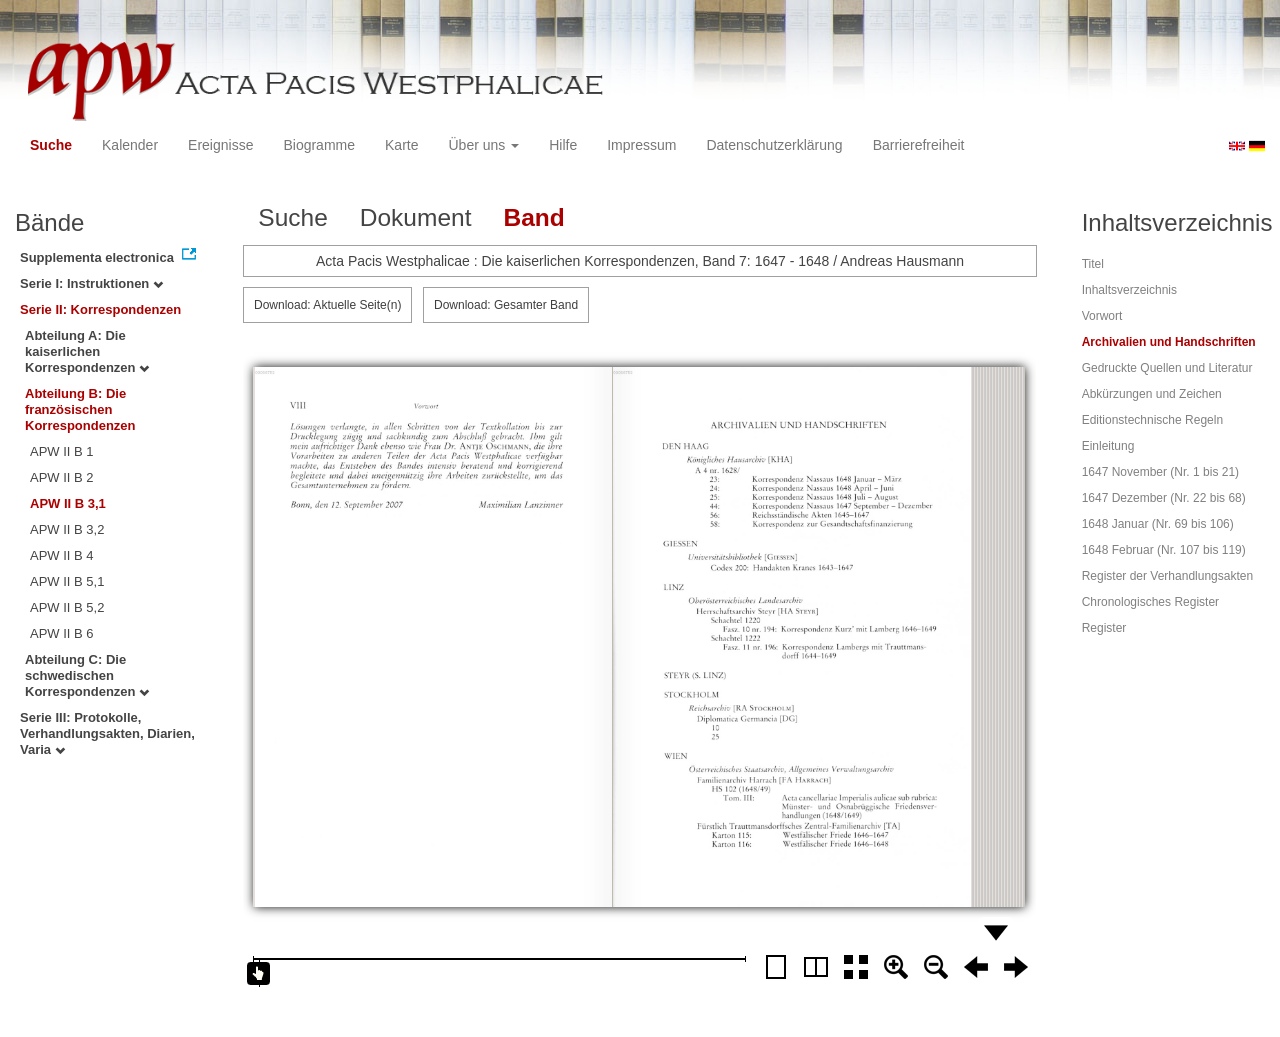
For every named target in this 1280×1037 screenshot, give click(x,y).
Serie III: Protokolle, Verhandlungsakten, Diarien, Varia (107, 733)
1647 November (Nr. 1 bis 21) (1160, 472)
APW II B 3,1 (68, 503)
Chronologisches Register (1150, 602)
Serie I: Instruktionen (91, 283)
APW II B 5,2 (67, 607)
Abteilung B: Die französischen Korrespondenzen (80, 409)
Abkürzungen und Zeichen (1152, 394)
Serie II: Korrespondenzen (100, 309)
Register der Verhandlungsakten (1167, 576)
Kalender (130, 145)
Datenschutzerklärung (774, 145)
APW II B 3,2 (67, 529)
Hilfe (563, 145)
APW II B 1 (62, 451)
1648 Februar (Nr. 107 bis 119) (1164, 550)
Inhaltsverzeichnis (1129, 290)
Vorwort (1102, 316)
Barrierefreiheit (919, 145)
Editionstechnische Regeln (1152, 420)
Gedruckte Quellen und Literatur (1167, 368)
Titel (1093, 264)
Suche (51, 145)
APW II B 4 (62, 555)
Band (533, 217)
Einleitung (1108, 446)
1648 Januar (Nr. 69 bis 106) (1158, 524)
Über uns (484, 145)
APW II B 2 (62, 477)
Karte (401, 145)
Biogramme (319, 145)
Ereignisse (220, 145)
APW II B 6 (62, 633)
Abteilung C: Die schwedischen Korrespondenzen (87, 675)
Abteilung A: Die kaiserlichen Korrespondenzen (87, 351)
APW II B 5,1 (67, 581)
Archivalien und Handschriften (1169, 342)
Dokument (416, 217)
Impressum (641, 145)
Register (1104, 628)
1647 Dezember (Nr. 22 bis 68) (1164, 498)
